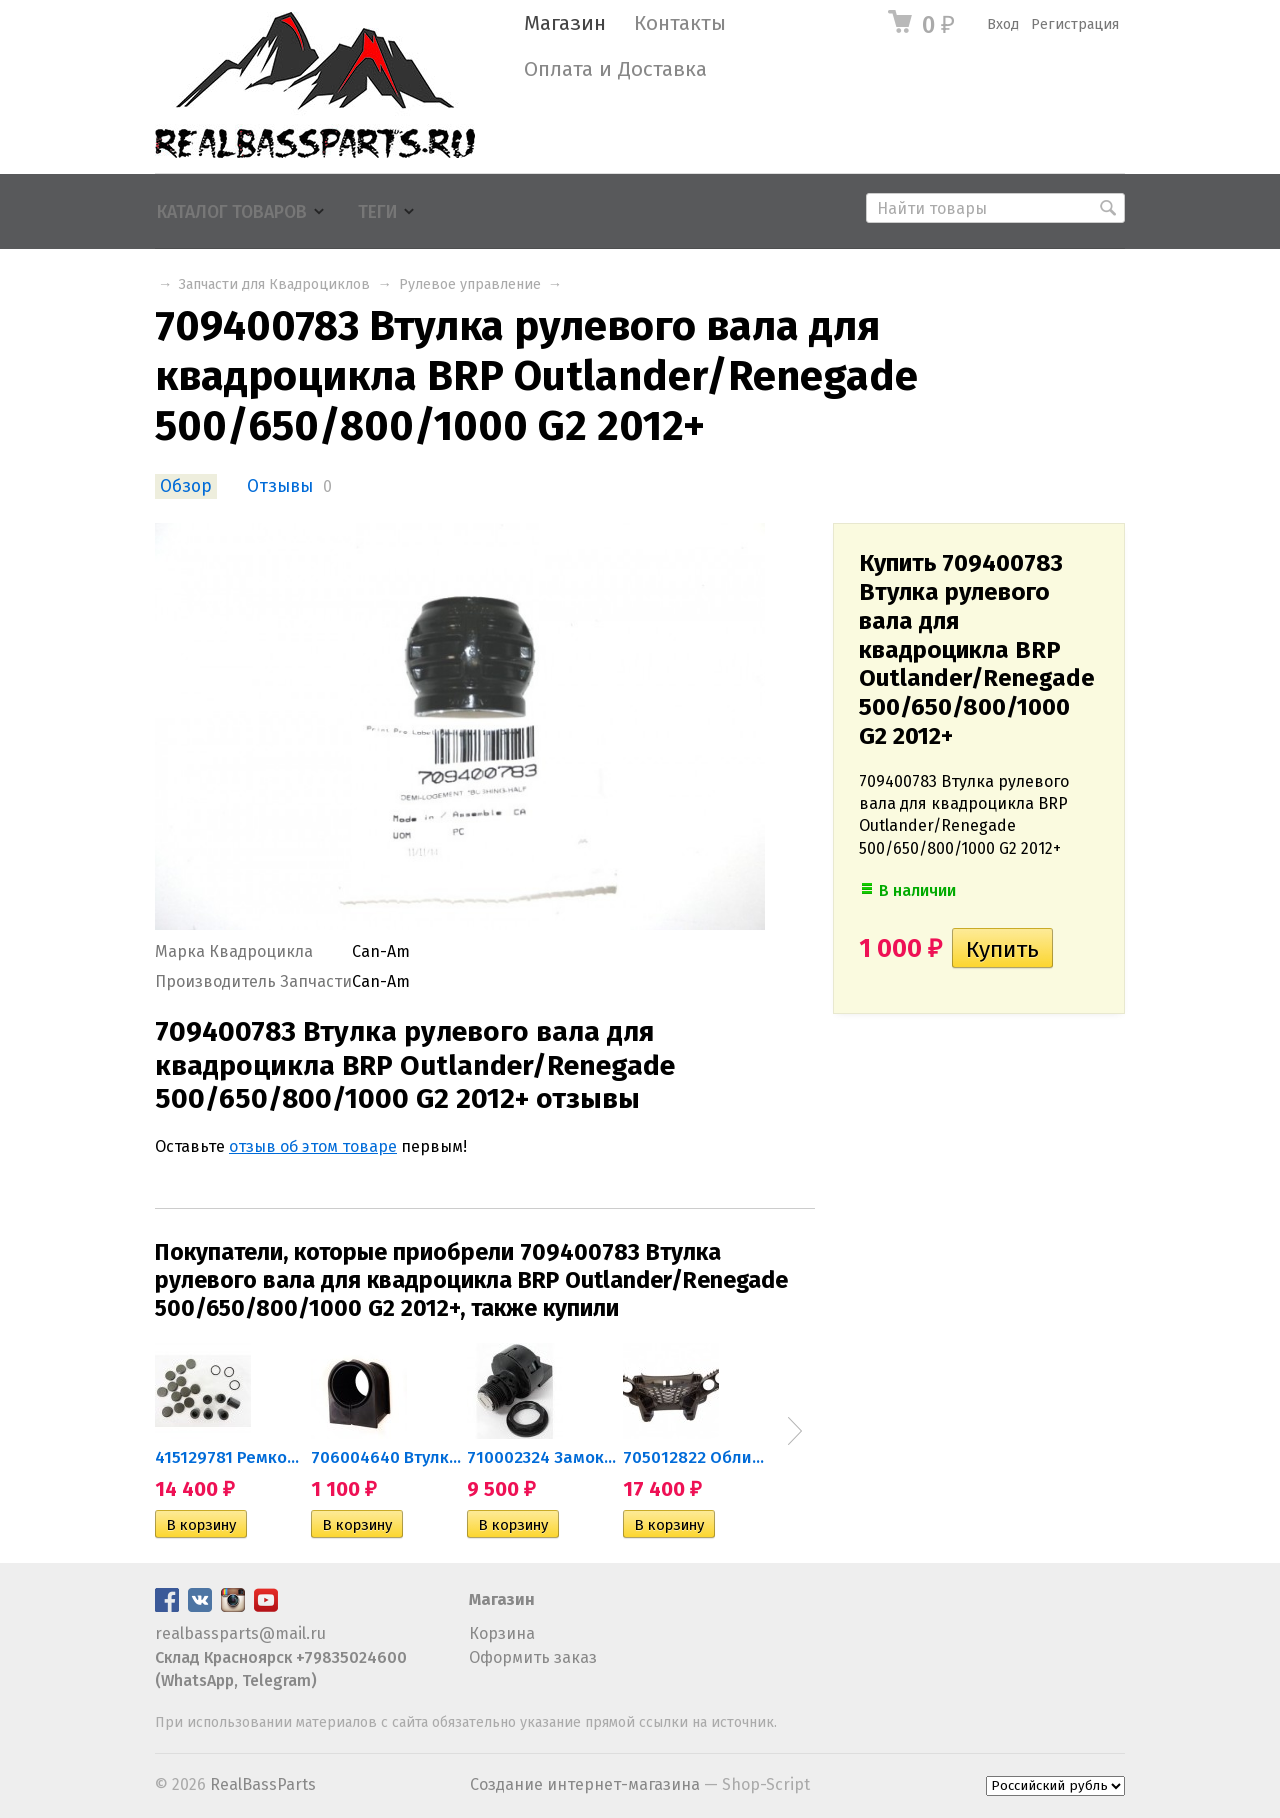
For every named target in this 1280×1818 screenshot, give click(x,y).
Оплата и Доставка (615, 69)
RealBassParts (263, 1784)
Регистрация (1075, 24)
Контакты (680, 23)
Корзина (502, 1633)
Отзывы (280, 486)
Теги (377, 212)
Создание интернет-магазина (585, 1784)
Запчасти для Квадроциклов (274, 284)
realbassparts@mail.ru (240, 1633)
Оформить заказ (533, 1657)
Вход (1003, 24)
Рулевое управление (470, 284)
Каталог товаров (232, 212)
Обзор (186, 486)
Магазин (565, 23)
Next (795, 1431)
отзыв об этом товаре (313, 1146)
